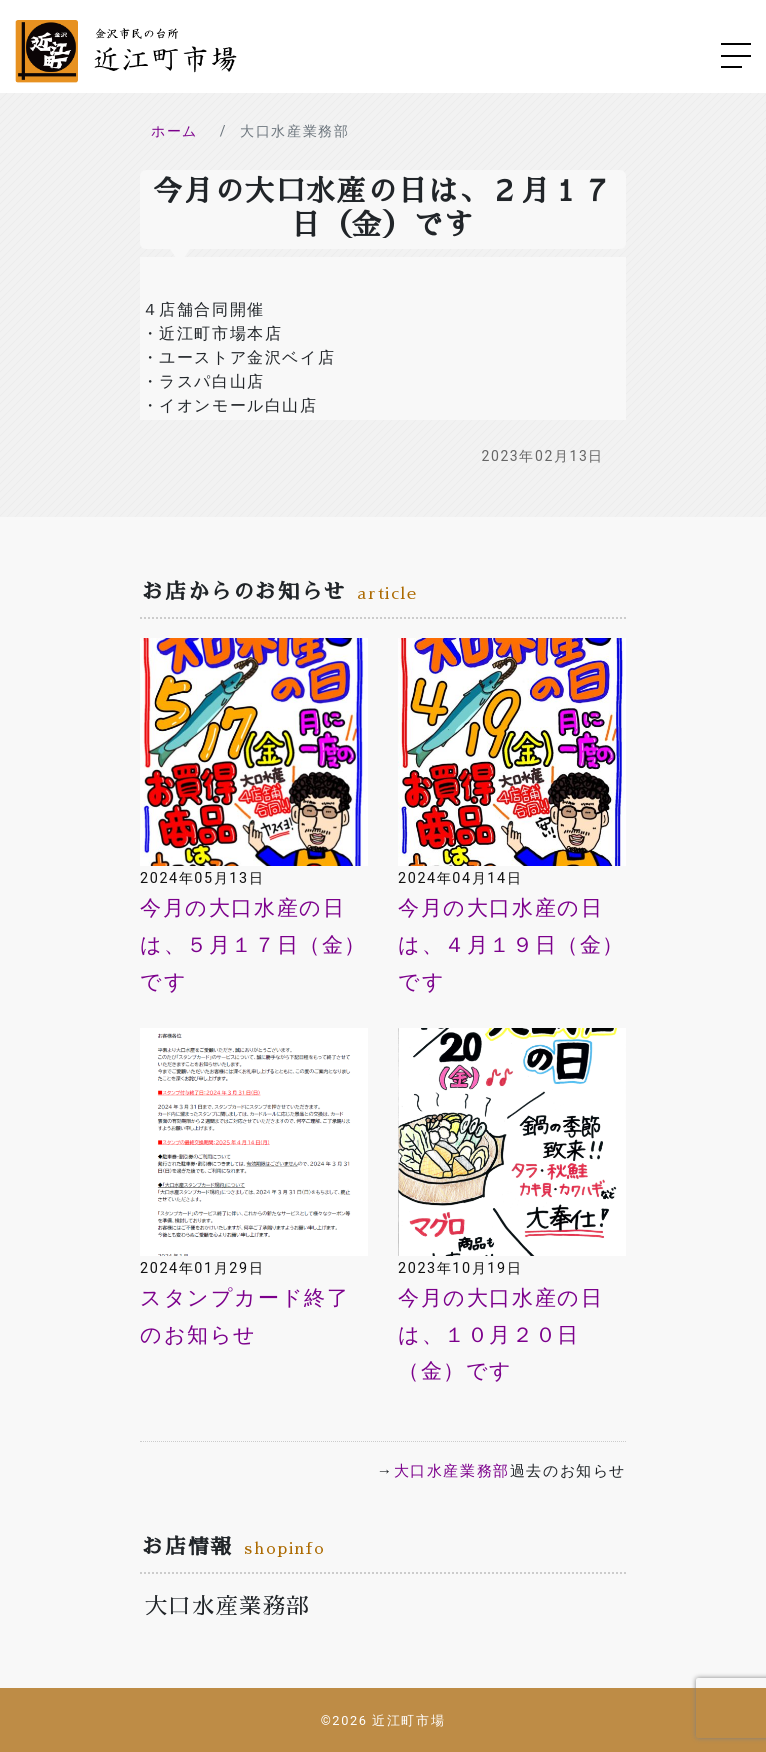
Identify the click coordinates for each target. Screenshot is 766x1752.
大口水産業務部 (452, 1471)
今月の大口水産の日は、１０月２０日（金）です (500, 1335)
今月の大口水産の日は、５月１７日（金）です (253, 945)
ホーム (174, 131)
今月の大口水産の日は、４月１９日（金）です (511, 945)
